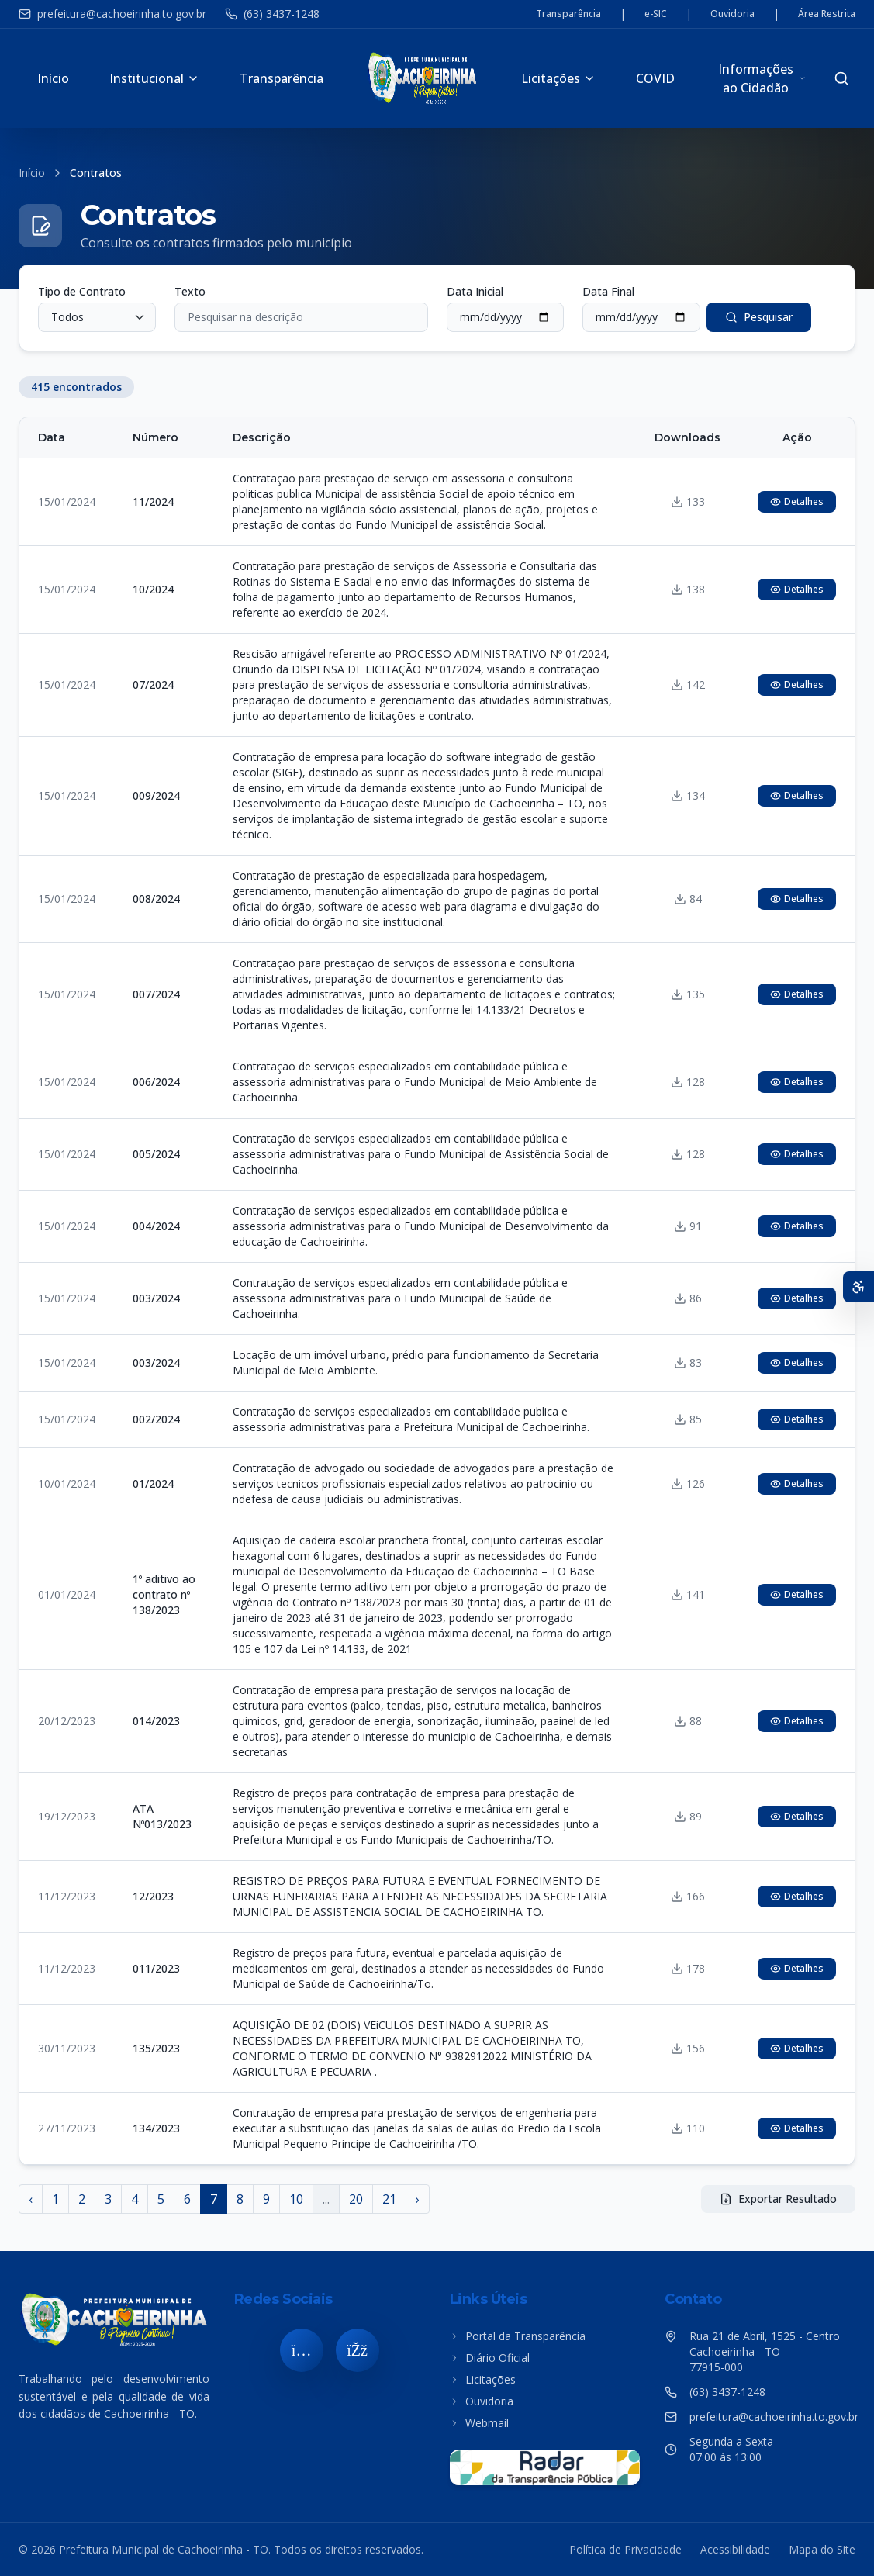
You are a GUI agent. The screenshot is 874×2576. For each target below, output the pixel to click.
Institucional (154, 78)
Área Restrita (826, 14)
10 (296, 2199)
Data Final (608, 291)
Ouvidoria (732, 14)
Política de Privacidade (625, 2549)
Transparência (568, 14)
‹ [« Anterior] (31, 2199)
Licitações (558, 78)
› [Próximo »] (418, 2199)
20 (356, 2199)
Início (53, 78)
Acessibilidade (735, 2549)
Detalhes (797, 501)
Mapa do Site (822, 2549)
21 (389, 2199)
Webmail (479, 2422)
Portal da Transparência (518, 2336)
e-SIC (655, 14)
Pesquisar (759, 316)
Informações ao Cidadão (762, 78)
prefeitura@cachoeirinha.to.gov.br (112, 13)
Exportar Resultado (778, 2198)
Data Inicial (475, 291)
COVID (655, 78)
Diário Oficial (490, 2357)
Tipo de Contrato (82, 291)
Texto (190, 291)
